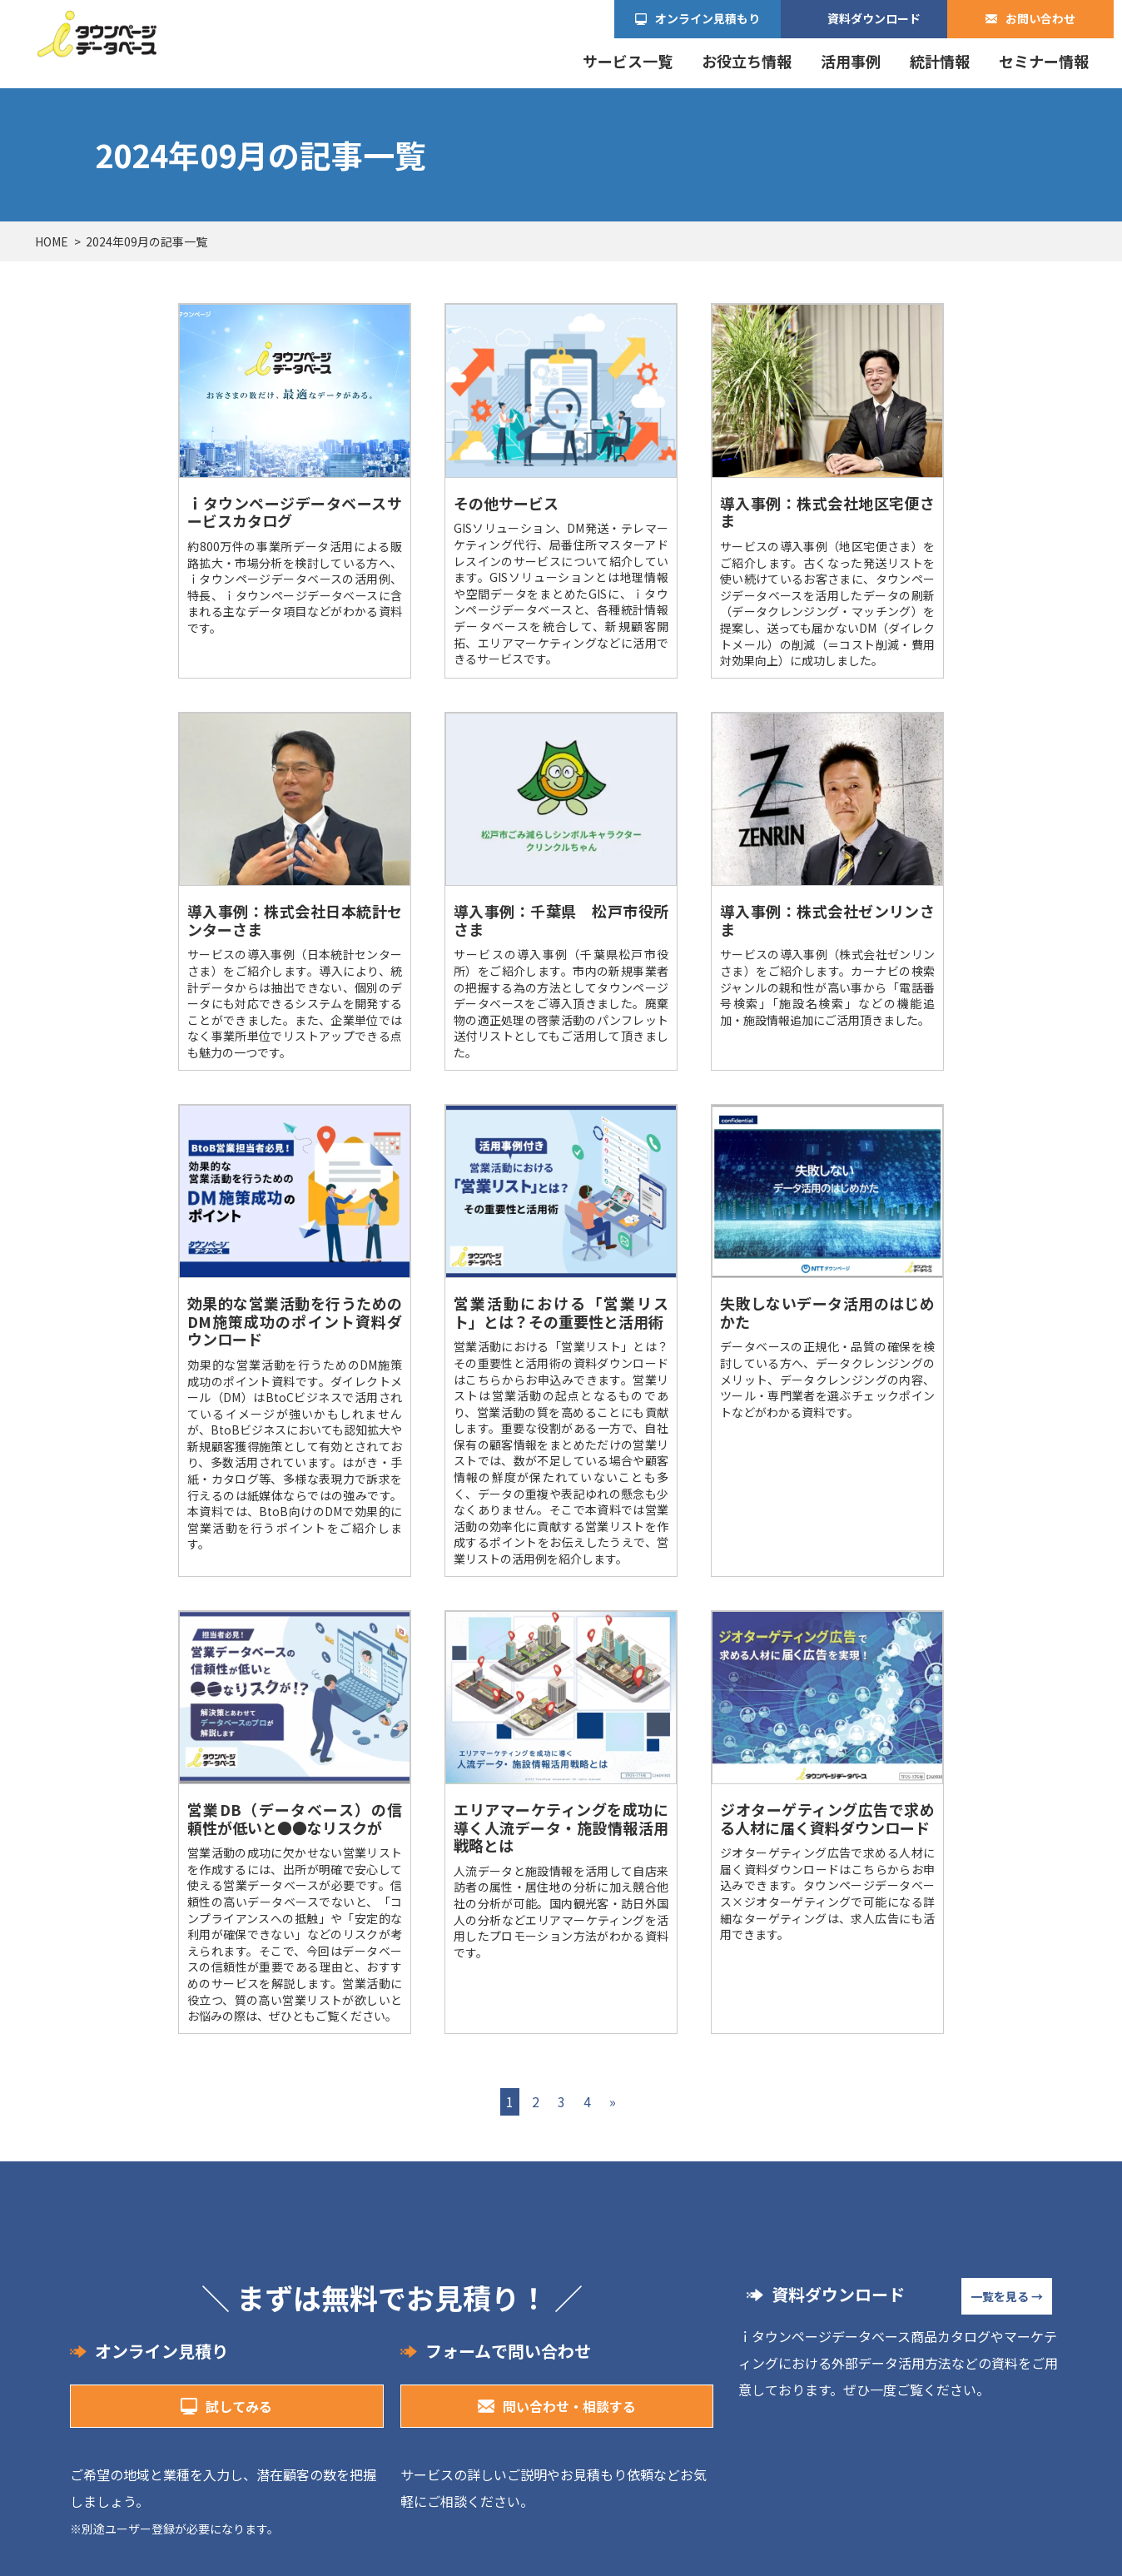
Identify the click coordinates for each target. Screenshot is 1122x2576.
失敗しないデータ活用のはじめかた (827, 1312)
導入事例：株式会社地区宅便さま (827, 512)
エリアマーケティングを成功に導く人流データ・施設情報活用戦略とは (561, 1827)
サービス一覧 (628, 61)
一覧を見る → (1007, 2296)
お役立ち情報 (747, 61)
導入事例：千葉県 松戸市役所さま (561, 920)
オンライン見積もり (707, 18)
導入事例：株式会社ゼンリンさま (827, 920)
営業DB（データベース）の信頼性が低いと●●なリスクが (294, 1818)
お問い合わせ (1040, 18)
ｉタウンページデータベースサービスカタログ (294, 512)
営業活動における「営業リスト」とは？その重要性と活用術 (561, 1312)
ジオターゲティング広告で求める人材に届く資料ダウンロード (827, 1818)
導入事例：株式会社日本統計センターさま (294, 920)
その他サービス (506, 503)
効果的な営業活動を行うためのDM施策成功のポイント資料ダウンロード (294, 1321)
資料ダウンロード (874, 18)
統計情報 (940, 61)
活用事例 (851, 61)
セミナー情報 (1044, 61)
